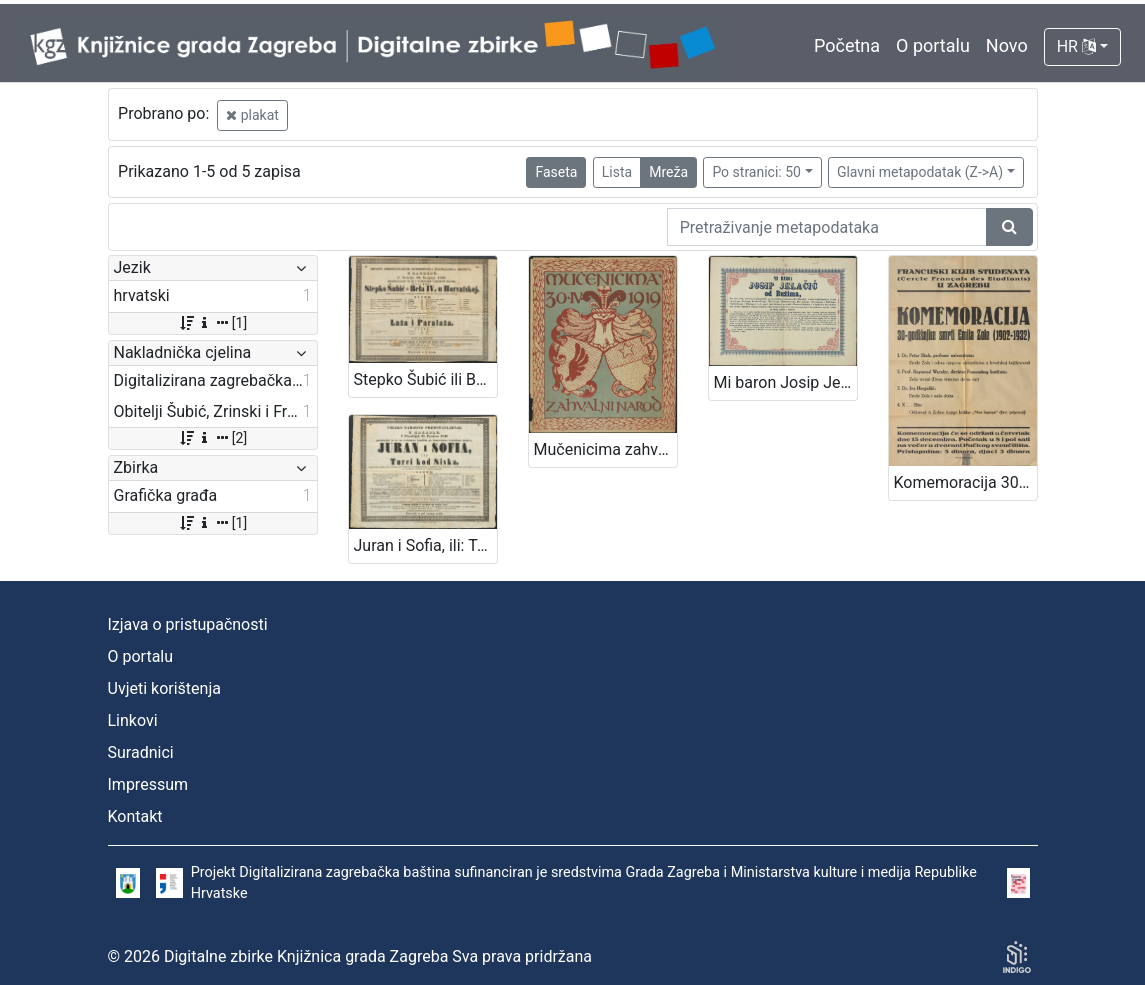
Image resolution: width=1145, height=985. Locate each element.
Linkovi (133, 720)
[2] (212, 438)
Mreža (668, 172)
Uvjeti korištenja (164, 688)
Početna (847, 45)
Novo (1007, 45)
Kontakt (135, 816)
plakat (252, 115)
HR (1076, 46)
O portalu (933, 45)
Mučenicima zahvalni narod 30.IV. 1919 (605, 449)
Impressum (148, 784)
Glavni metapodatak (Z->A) (920, 172)
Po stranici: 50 (756, 172)
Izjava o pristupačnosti (188, 624)
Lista (617, 172)
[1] (212, 323)
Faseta (556, 172)
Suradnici (141, 752)
